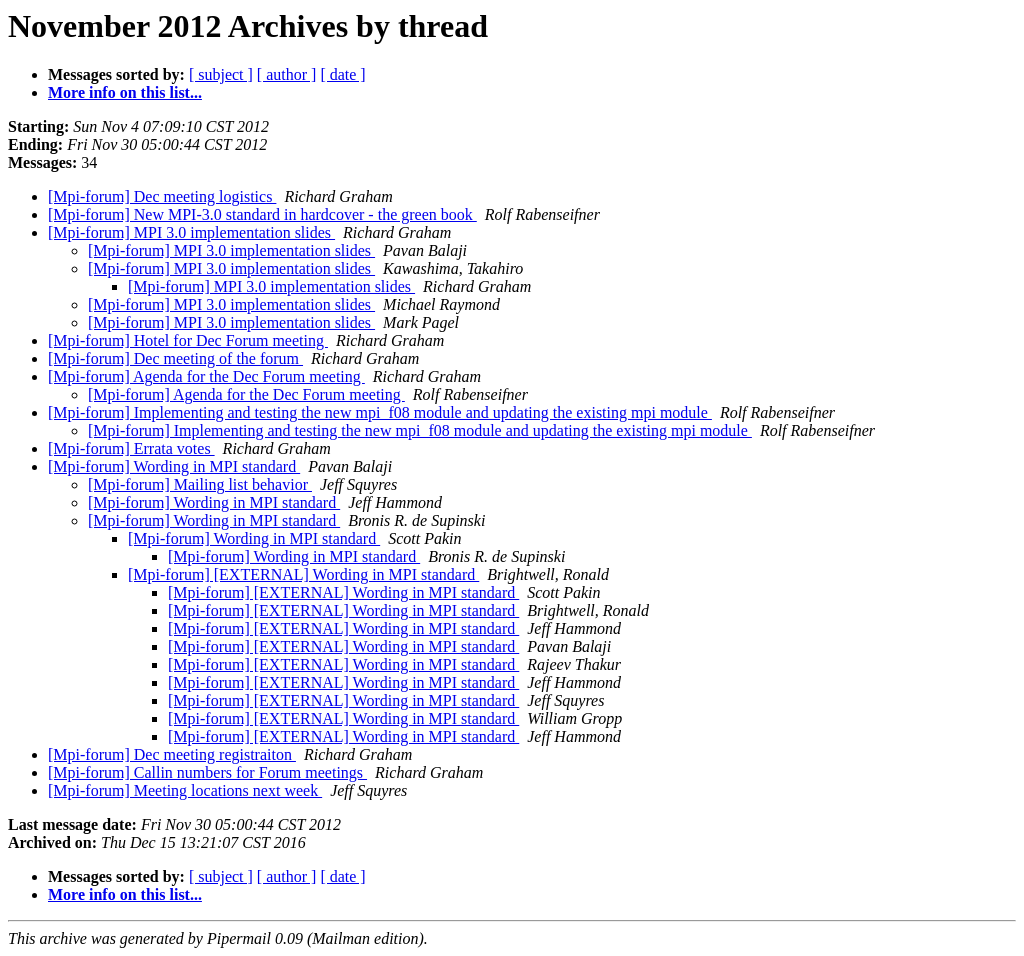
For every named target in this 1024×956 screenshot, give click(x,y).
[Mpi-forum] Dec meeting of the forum (175, 358)
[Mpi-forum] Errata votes (131, 448)
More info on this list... (125, 92)
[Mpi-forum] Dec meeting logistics (162, 196)
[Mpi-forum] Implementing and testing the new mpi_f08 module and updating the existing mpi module (380, 412)
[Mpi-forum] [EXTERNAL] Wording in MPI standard (303, 574)
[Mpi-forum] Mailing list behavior (200, 484)
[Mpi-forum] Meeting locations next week (185, 790)
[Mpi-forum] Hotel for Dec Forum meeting (188, 340)
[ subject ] (221, 74)
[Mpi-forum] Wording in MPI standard (174, 466)
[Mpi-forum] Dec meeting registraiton (172, 754)
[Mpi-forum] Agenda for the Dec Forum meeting (206, 376)
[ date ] (342, 74)
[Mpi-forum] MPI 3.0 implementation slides (191, 232)
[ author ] (287, 74)
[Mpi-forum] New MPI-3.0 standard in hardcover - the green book (262, 214)
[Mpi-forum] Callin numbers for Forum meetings (207, 772)
